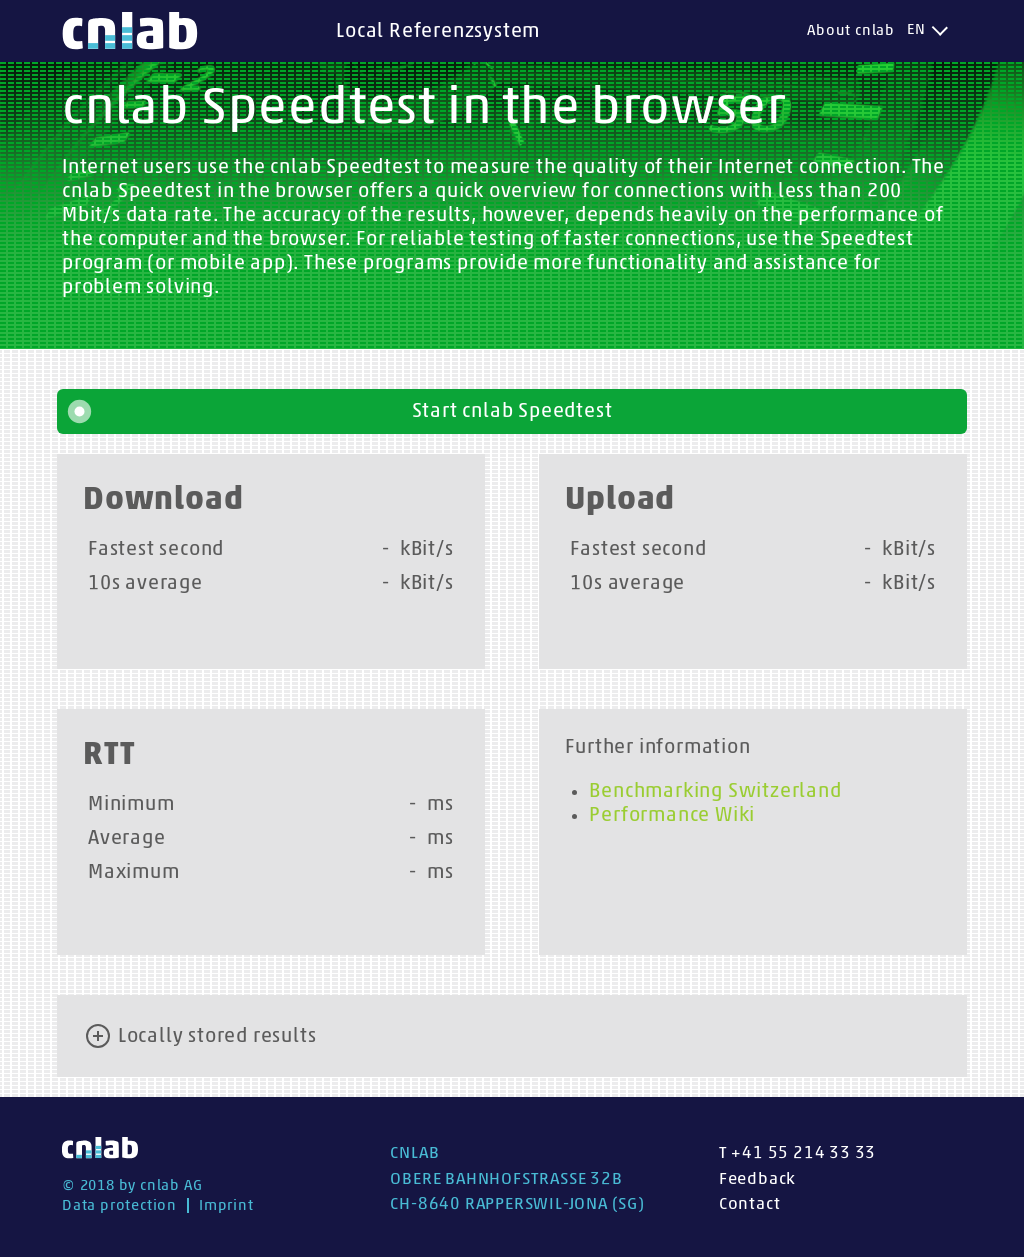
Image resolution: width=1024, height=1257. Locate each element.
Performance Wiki (672, 815)
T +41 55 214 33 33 (797, 1152)
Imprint (226, 1205)
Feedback (757, 1178)
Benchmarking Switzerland (715, 791)
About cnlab (851, 30)
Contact (750, 1203)
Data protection (119, 1205)
